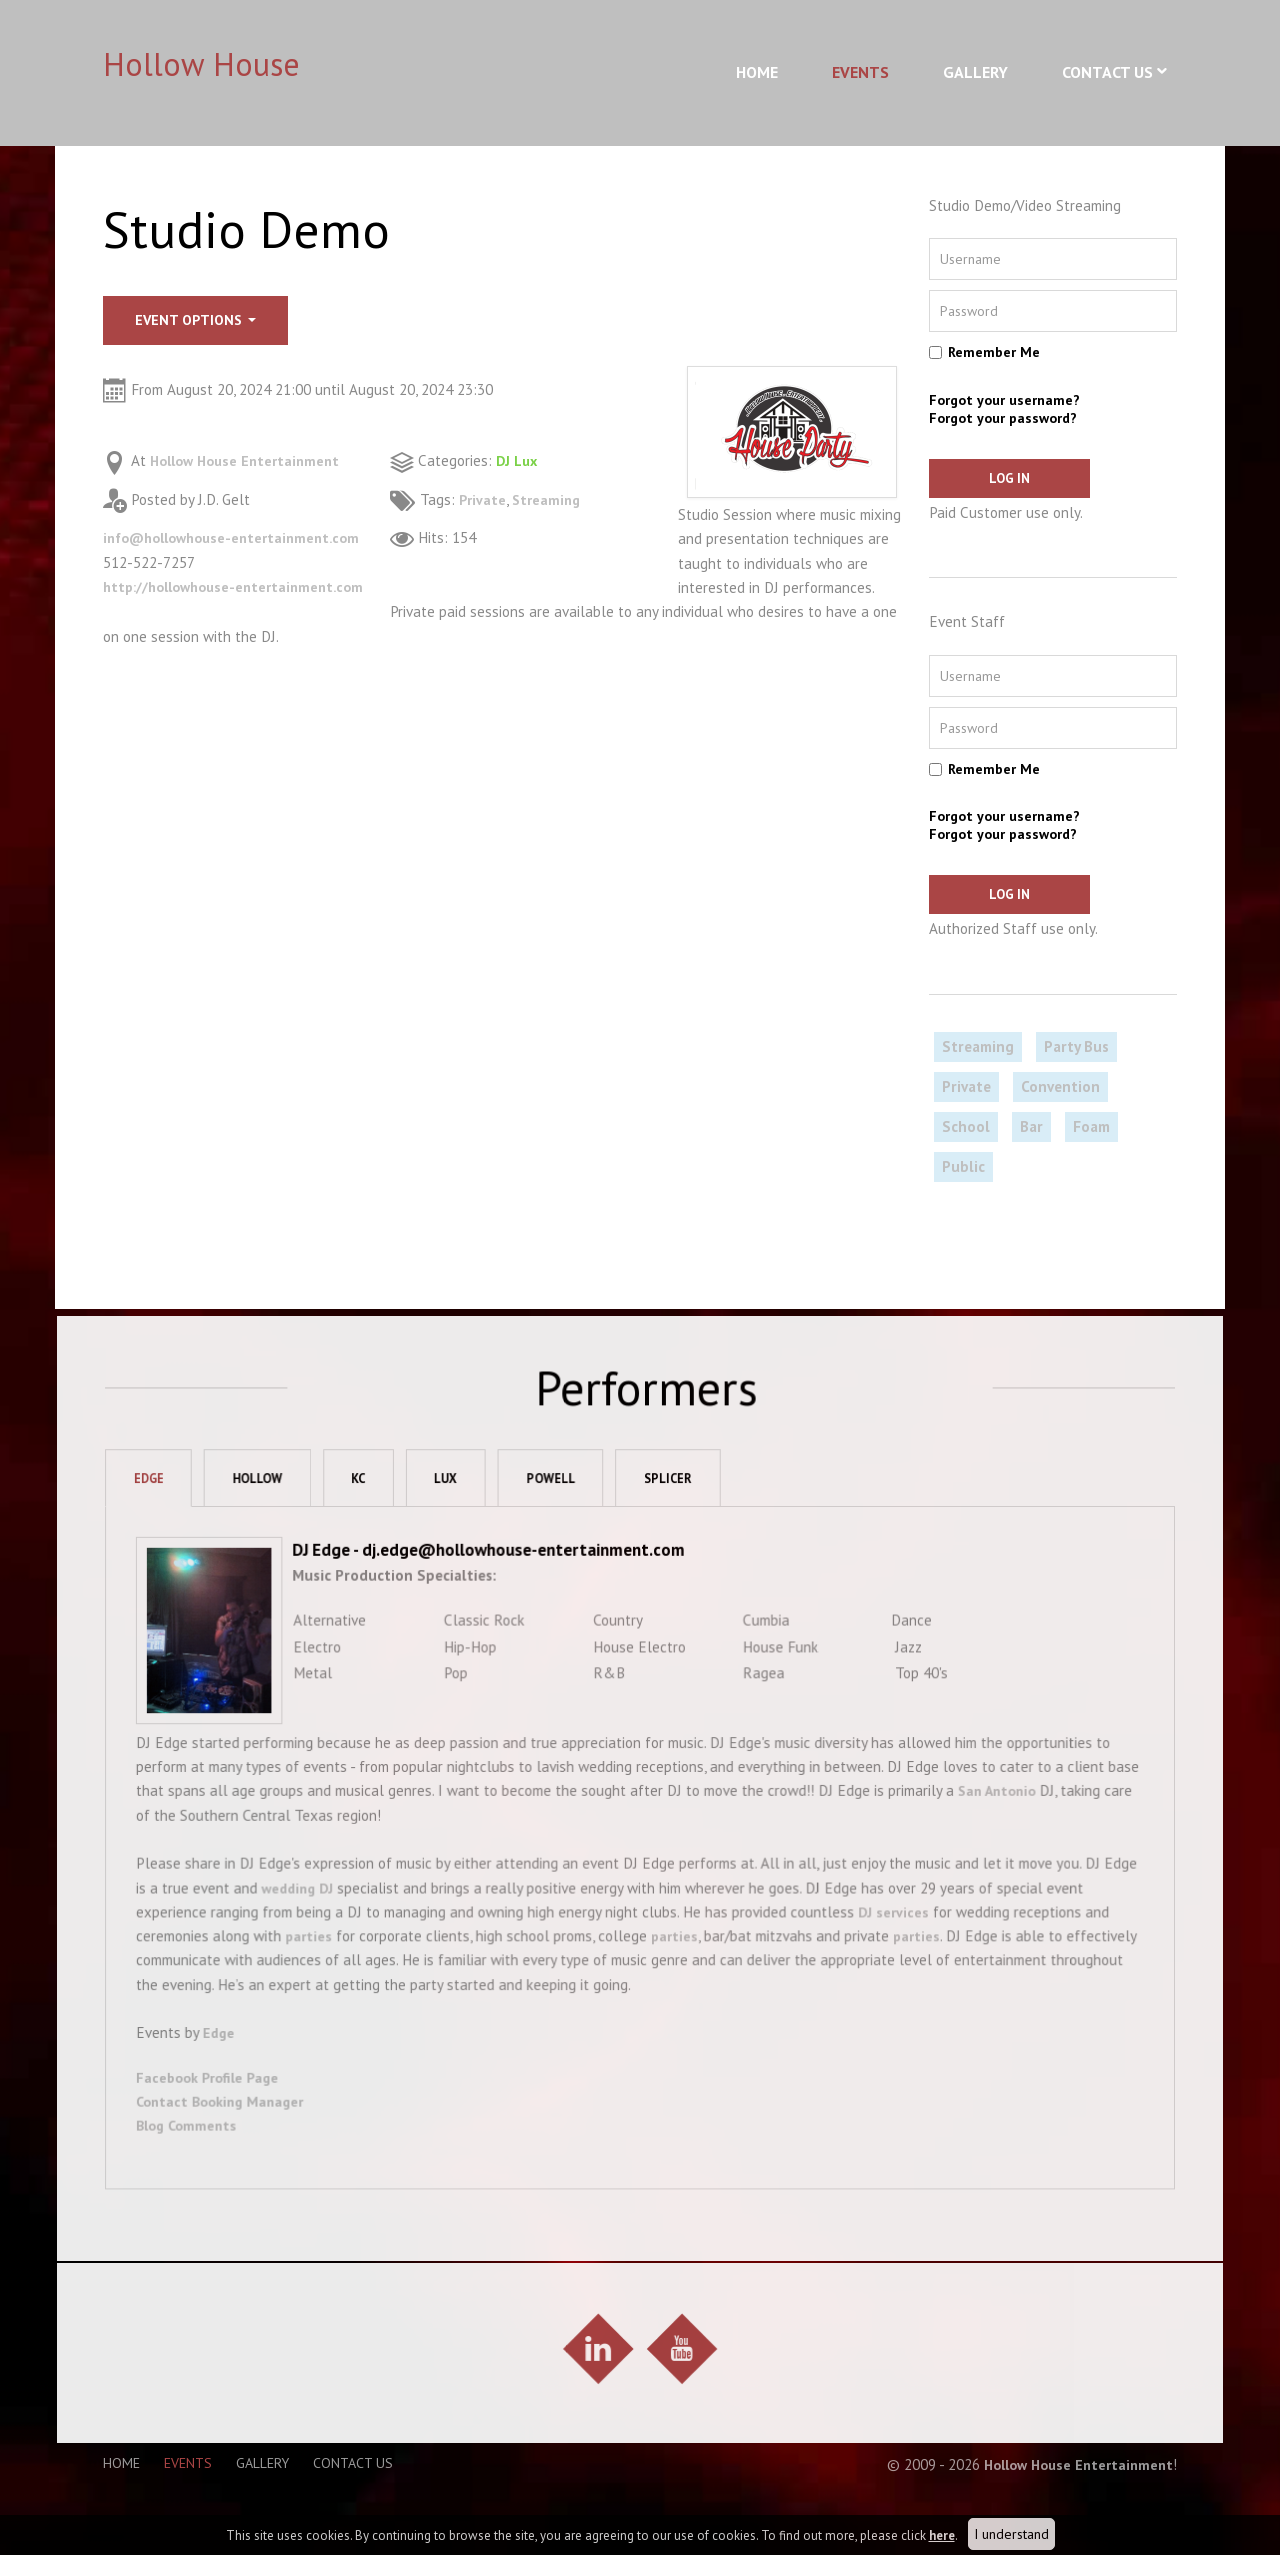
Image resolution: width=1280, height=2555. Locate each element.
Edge (167, 1533)
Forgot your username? (1004, 400)
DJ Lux (518, 460)
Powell (588, 1533)
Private (483, 499)
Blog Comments (204, 2161)
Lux (478, 1533)
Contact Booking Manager (239, 2138)
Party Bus (1076, 1049)
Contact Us (1107, 72)
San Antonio (989, 1837)
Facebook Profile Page (226, 2114)
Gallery (975, 72)
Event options (195, 320)
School (966, 1129)
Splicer (709, 1533)
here (942, 2535)
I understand (1011, 2534)
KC (387, 1533)
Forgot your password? (1003, 418)
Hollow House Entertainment (251, 460)
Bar (1031, 1129)
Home (757, 72)
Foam (1091, 1129)
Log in (989, 478)
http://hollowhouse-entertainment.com (242, 586)
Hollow (281, 1533)
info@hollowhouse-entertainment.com (240, 537)
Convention (1060, 1089)
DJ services (886, 1954)
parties (320, 1978)
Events (860, 72)
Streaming (550, 499)
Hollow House (201, 64)
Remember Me (994, 352)
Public (963, 1169)
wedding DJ (310, 1931)
